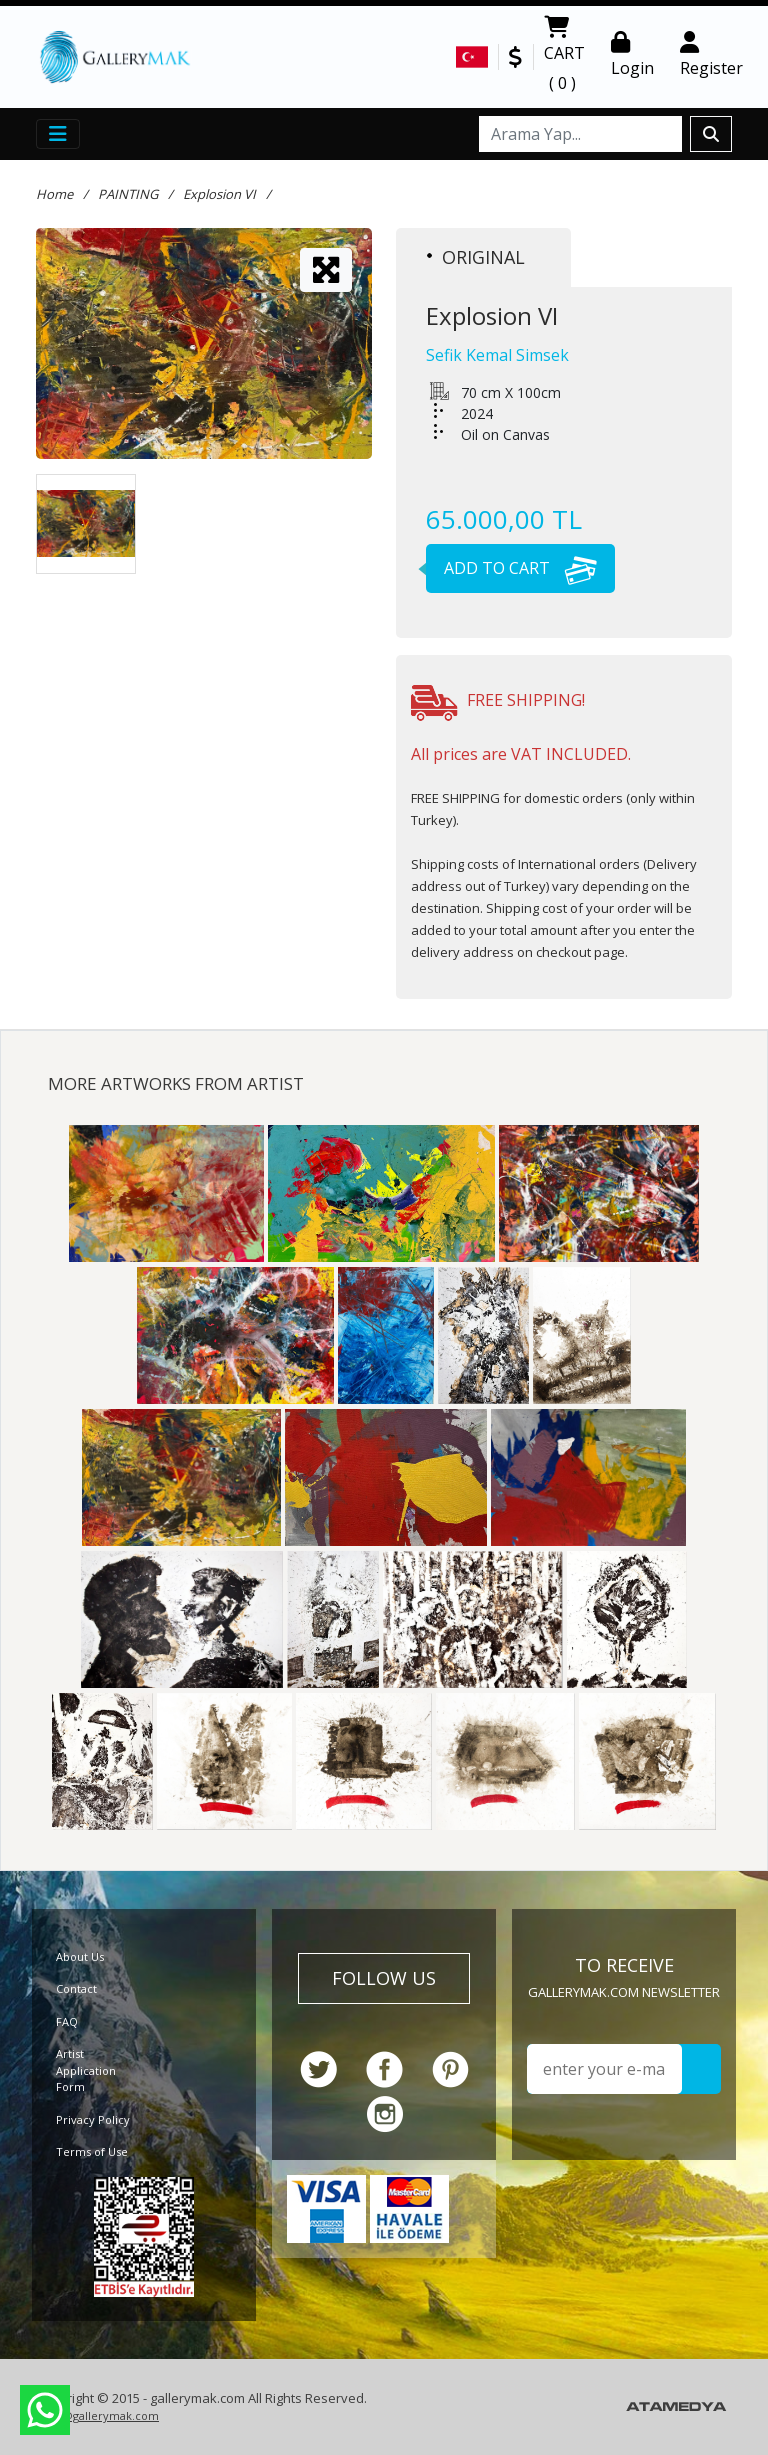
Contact (76, 1988)
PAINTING (128, 194)
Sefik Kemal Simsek (497, 355)
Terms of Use (92, 2151)
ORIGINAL (476, 257)
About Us (80, 1956)
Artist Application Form (86, 2070)
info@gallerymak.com (100, 2415)
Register (711, 55)
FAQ (67, 2021)
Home (54, 194)
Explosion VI (219, 194)
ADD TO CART (511, 568)
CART (564, 57)
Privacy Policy (93, 2119)
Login (632, 55)
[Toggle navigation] (58, 134)
